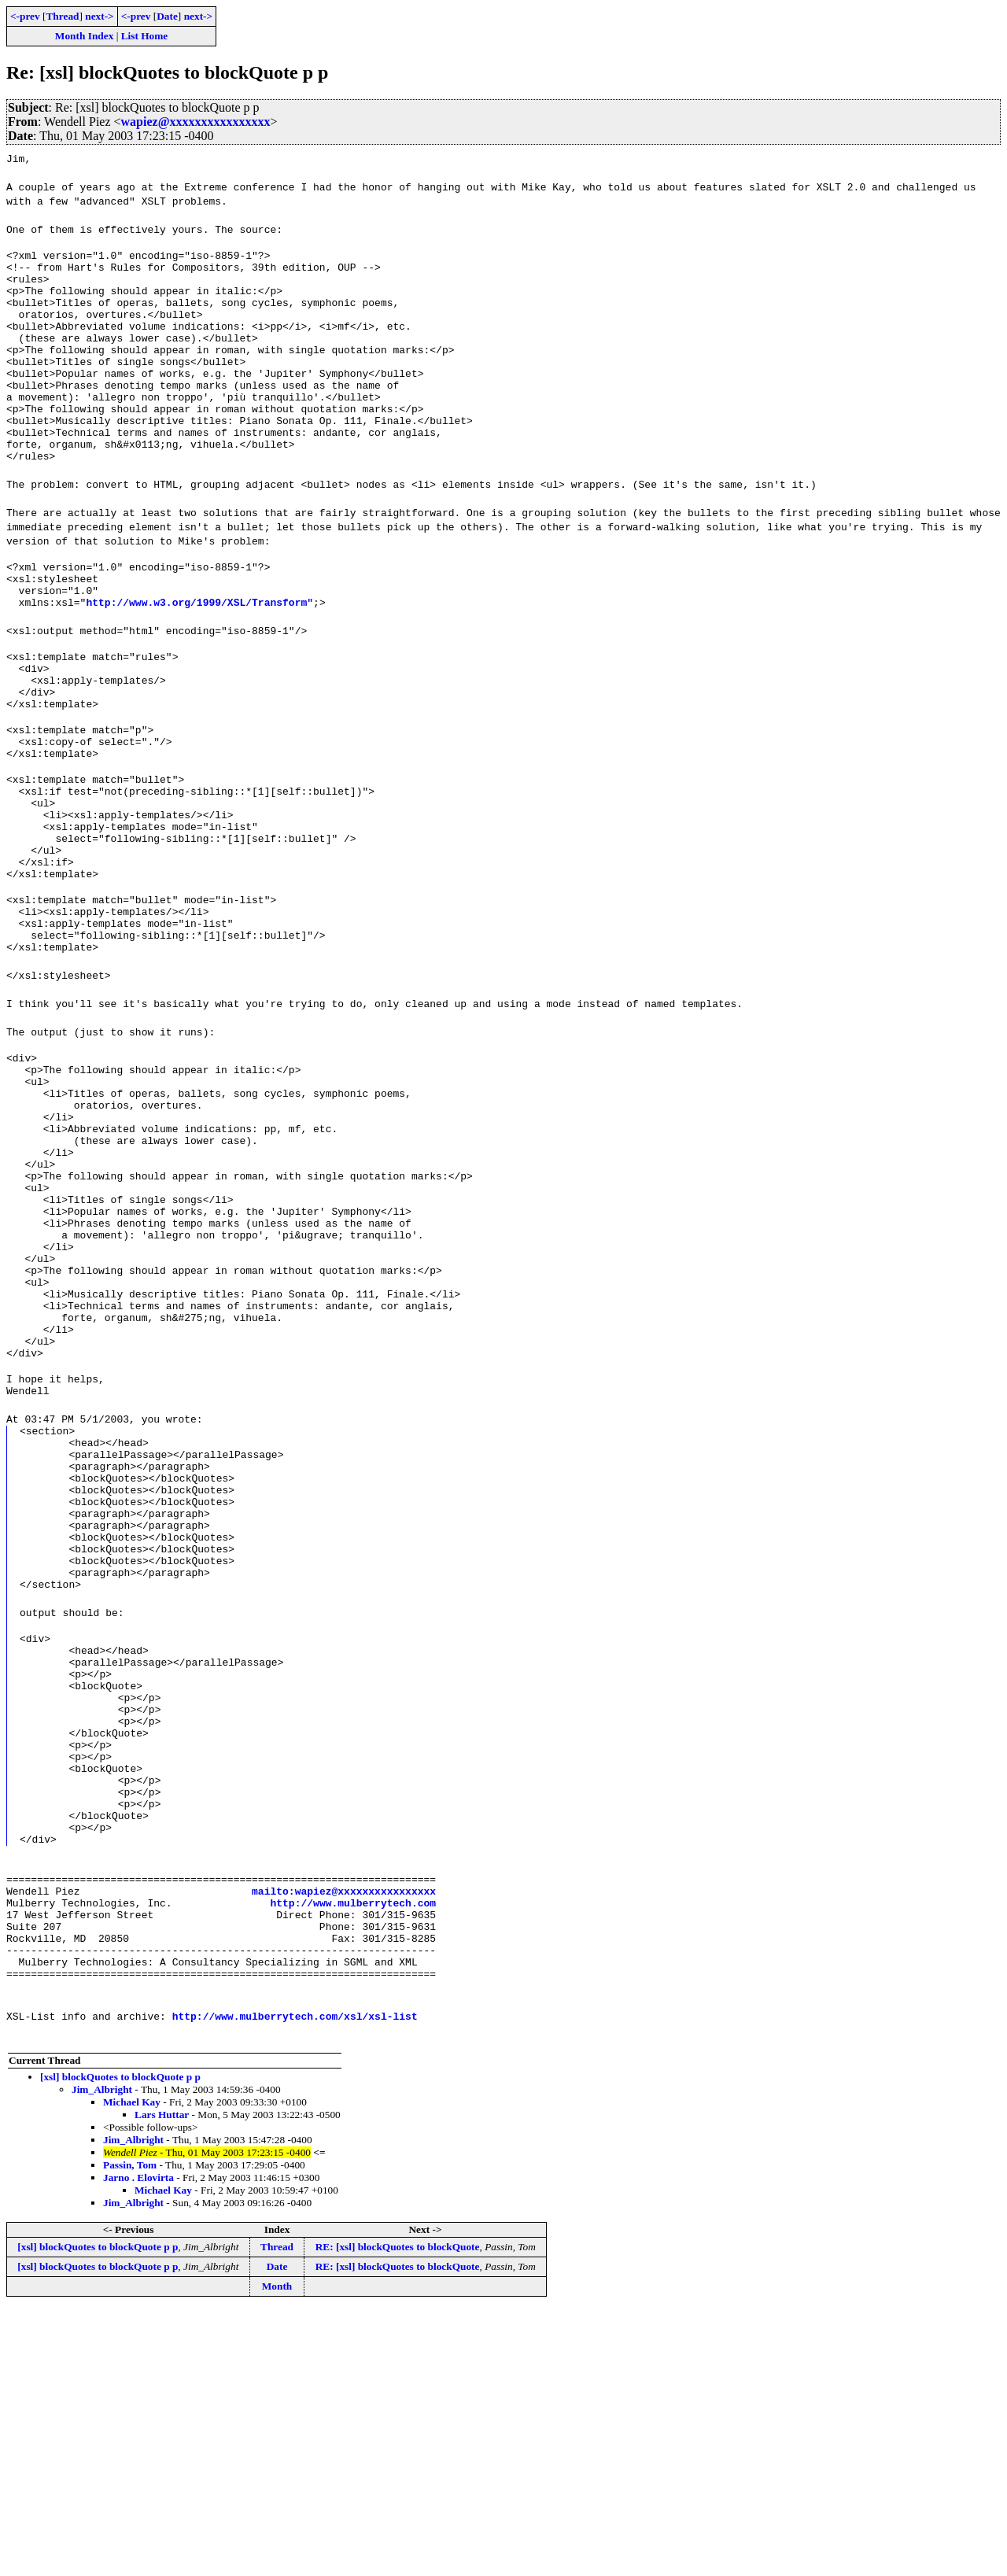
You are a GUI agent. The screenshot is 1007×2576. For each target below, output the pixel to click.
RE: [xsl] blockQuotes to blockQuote (397, 2513)
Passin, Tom (130, 2432)
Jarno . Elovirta (138, 2444)
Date (167, 16)
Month (277, 2553)
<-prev (25, 16)
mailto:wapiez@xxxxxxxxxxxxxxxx (344, 2141)
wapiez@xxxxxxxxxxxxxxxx (196, 121)
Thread (62, 16)
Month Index (84, 36)
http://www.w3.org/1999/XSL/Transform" (199, 654)
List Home (144, 36)
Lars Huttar (162, 2381)
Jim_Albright (102, 2356)
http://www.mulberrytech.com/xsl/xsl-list (295, 2282)
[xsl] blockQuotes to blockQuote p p (120, 2343)
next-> (99, 16)
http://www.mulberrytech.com (353, 2155)
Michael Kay (131, 2369)
